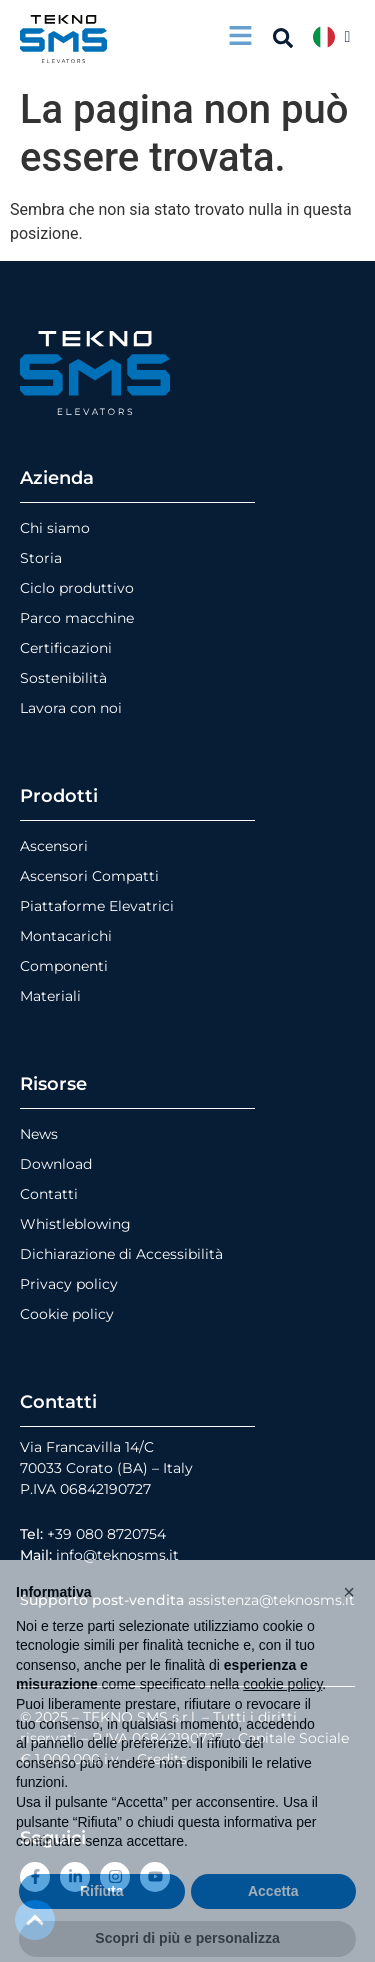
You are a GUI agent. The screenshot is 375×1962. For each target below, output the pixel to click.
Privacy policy (69, 1284)
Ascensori (54, 846)
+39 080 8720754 (106, 1534)
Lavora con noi (71, 708)
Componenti (64, 966)
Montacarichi (66, 936)
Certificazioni (66, 648)
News (39, 1134)
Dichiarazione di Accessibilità (121, 1254)
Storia (41, 558)
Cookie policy (67, 1314)
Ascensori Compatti (89, 876)
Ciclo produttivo (77, 588)
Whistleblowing (75, 1224)
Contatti (49, 1194)
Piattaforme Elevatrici (97, 906)
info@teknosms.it (117, 1555)
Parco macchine (77, 618)
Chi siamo (55, 528)
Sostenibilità (63, 678)
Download (56, 1164)
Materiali (50, 996)
